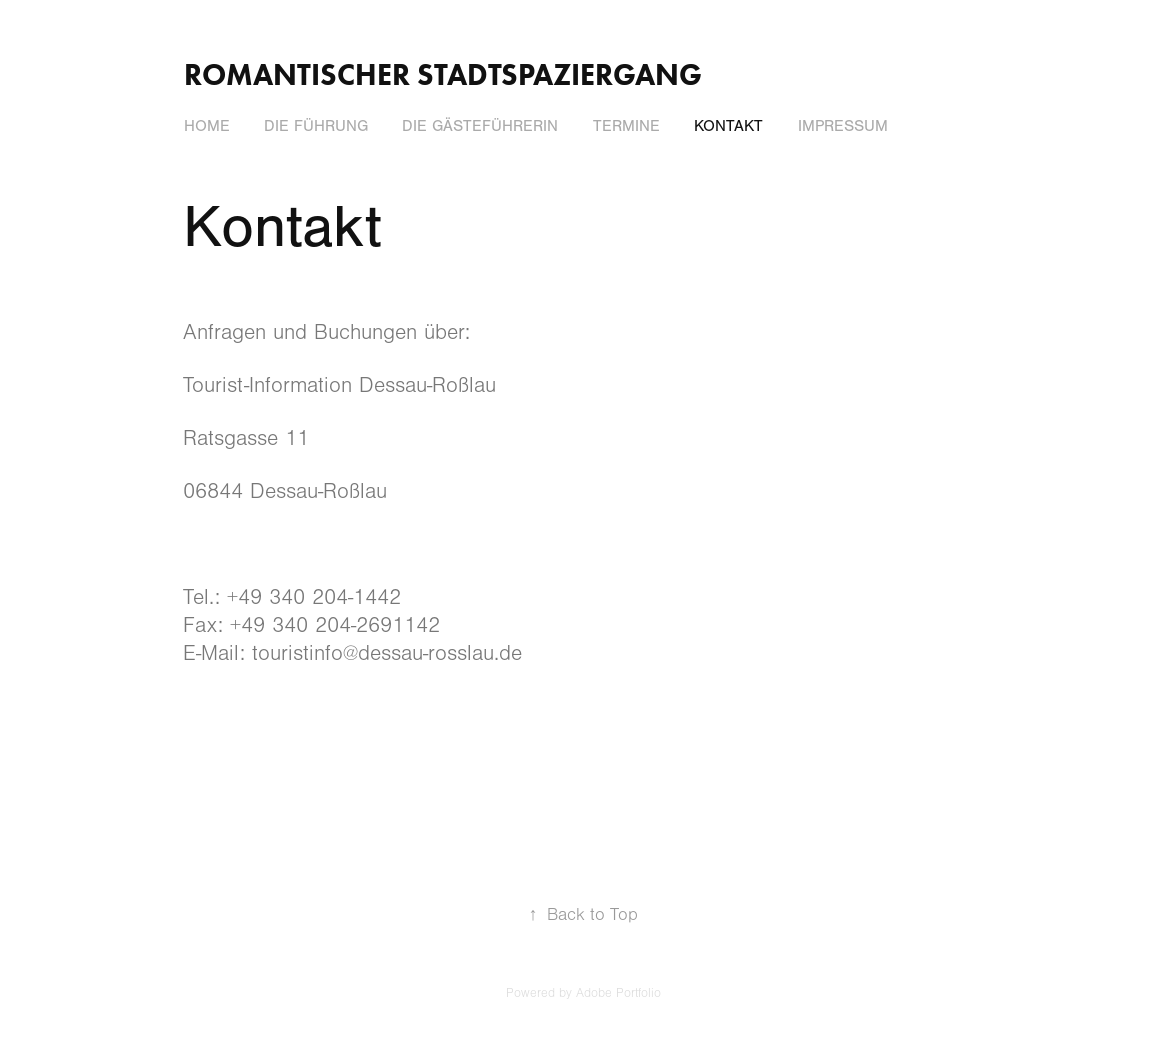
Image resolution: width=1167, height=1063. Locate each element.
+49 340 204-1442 (314, 597)
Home (207, 126)
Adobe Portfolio (618, 993)
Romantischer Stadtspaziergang (443, 74)
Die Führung (316, 126)
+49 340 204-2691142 (335, 625)
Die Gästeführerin (480, 126)
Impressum (843, 126)
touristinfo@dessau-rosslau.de (387, 653)
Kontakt (728, 126)
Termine (626, 126)
